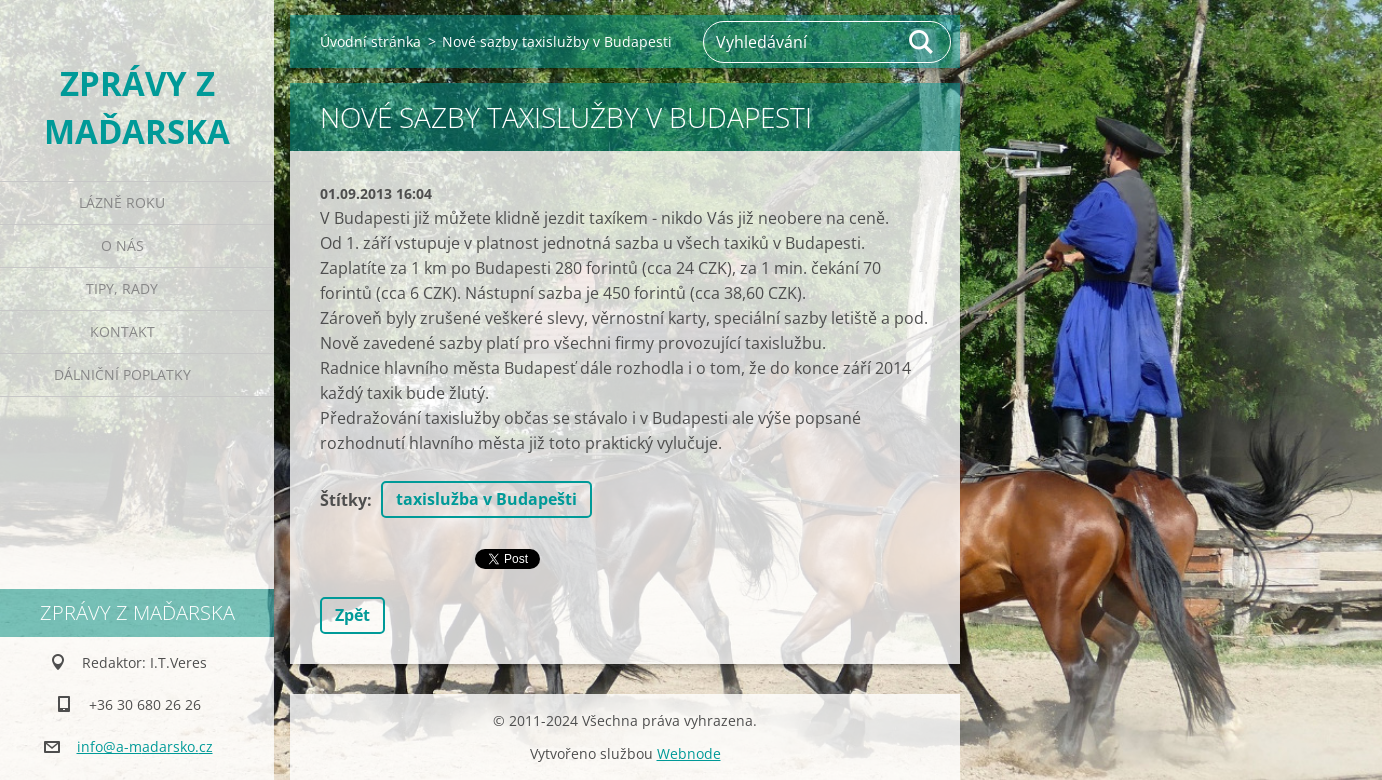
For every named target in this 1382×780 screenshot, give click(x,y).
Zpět (352, 615)
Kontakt (122, 331)
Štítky (343, 500)
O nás (122, 245)
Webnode (689, 753)
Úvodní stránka (370, 41)
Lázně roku (122, 202)
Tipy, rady (122, 288)
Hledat (922, 42)
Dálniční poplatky (122, 374)
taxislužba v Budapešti (486, 499)
